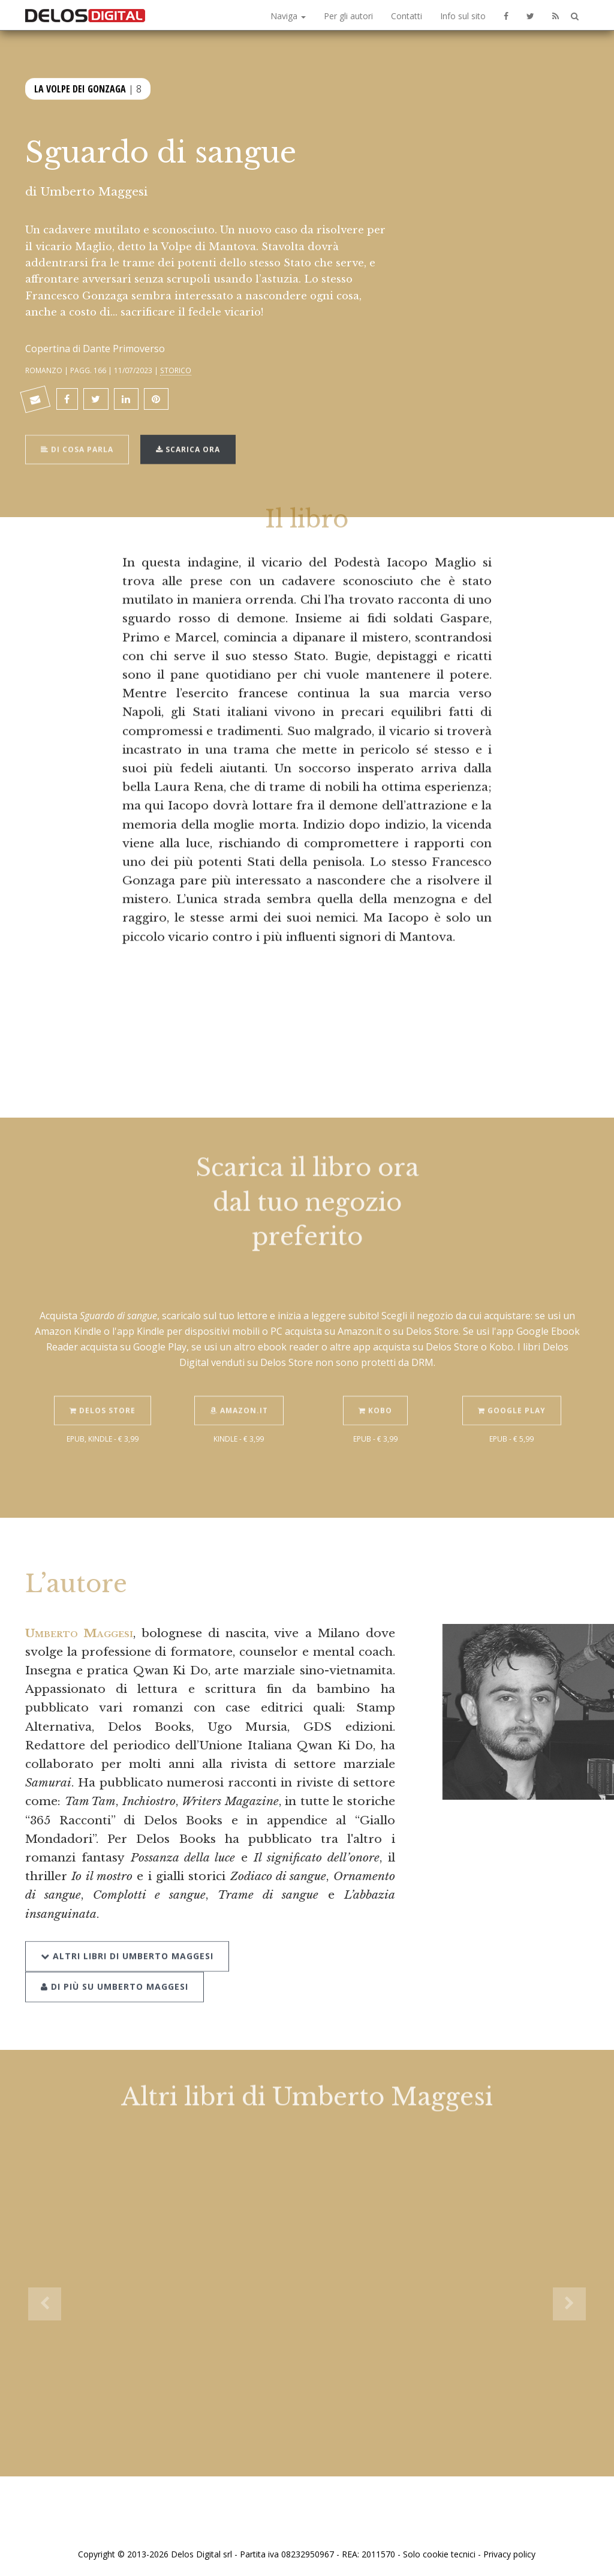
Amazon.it (239, 1399)
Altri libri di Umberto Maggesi (127, 1944)
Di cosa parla (77, 438)
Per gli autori (348, 16)
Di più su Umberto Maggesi (114, 1974)
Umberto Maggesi (94, 191)
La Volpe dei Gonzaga (80, 87)
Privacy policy (509, 2554)
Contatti (406, 16)
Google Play (512, 1399)
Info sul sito (463, 16)
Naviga (288, 16)
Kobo (375, 1399)
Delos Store (103, 1399)
